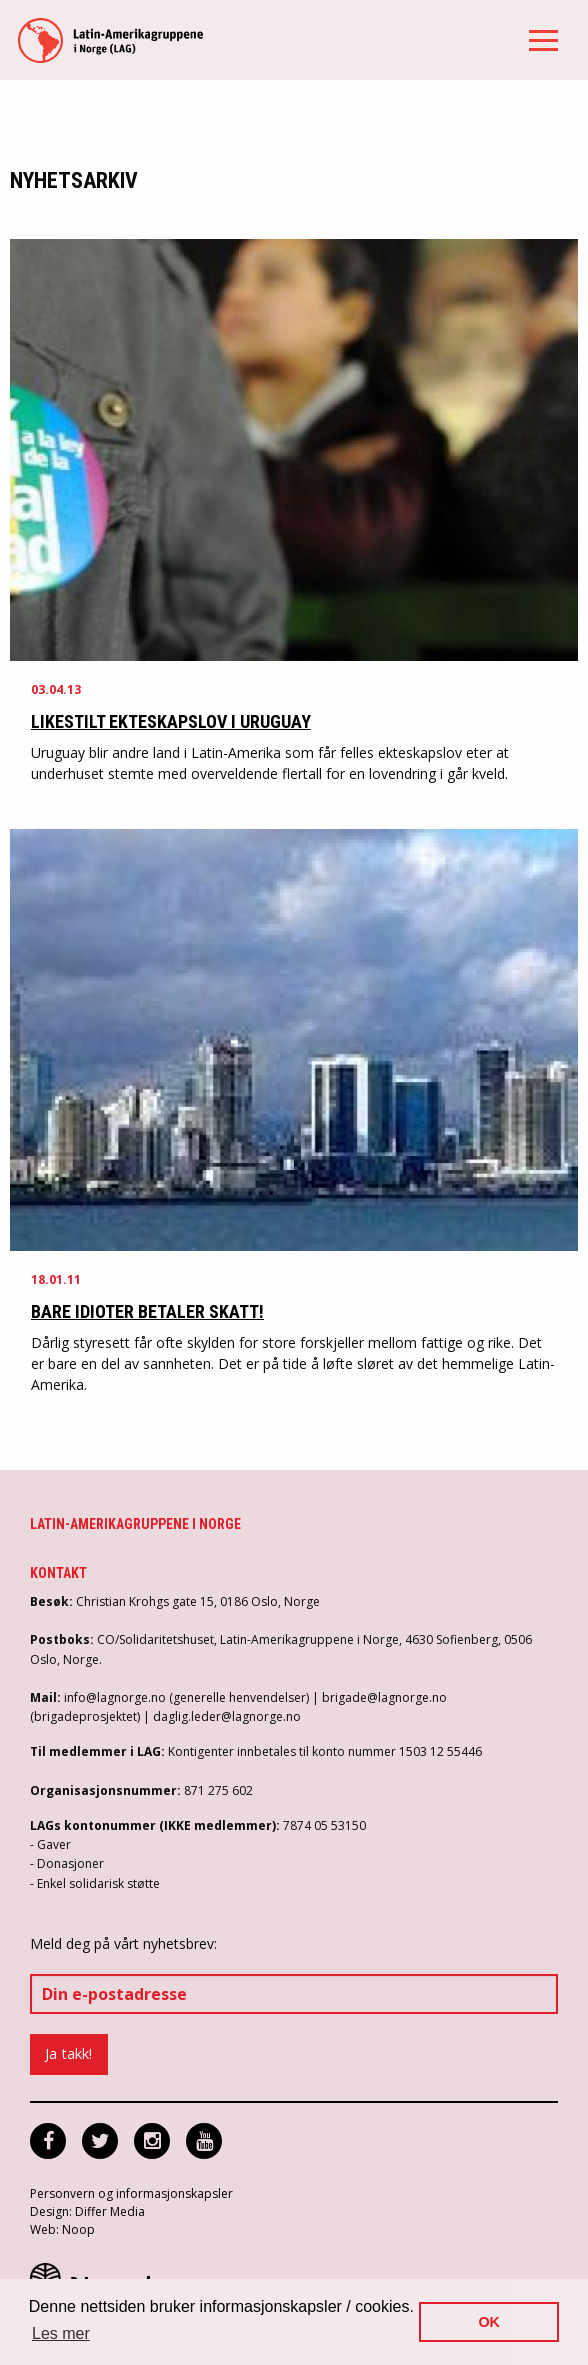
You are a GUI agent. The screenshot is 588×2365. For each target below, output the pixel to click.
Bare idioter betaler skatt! (147, 1311)
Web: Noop (62, 2229)
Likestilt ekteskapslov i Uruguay (171, 721)
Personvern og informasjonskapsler (131, 2193)
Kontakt (58, 1573)
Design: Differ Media (87, 2211)
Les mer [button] (61, 2333)
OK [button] (489, 2322)
